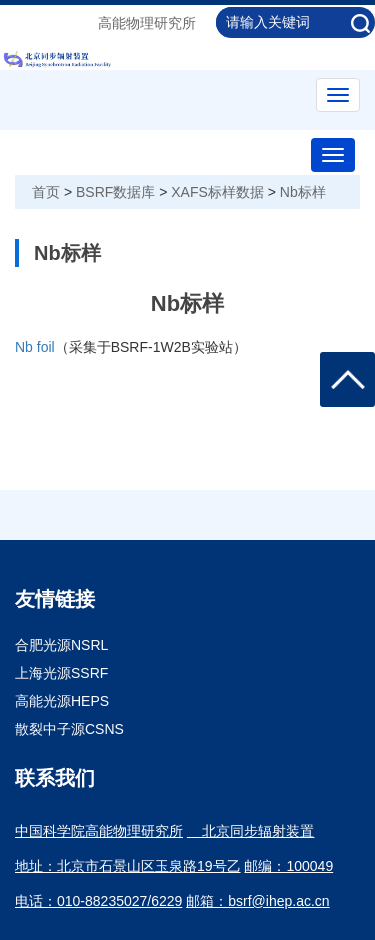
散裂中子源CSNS (69, 729)
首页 (46, 192)
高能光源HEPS (62, 701)
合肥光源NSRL (61, 645)
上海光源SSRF (61, 673)
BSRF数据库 (115, 192)
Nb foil (35, 347)
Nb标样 (303, 192)
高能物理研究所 (147, 23)
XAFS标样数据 (217, 192)
